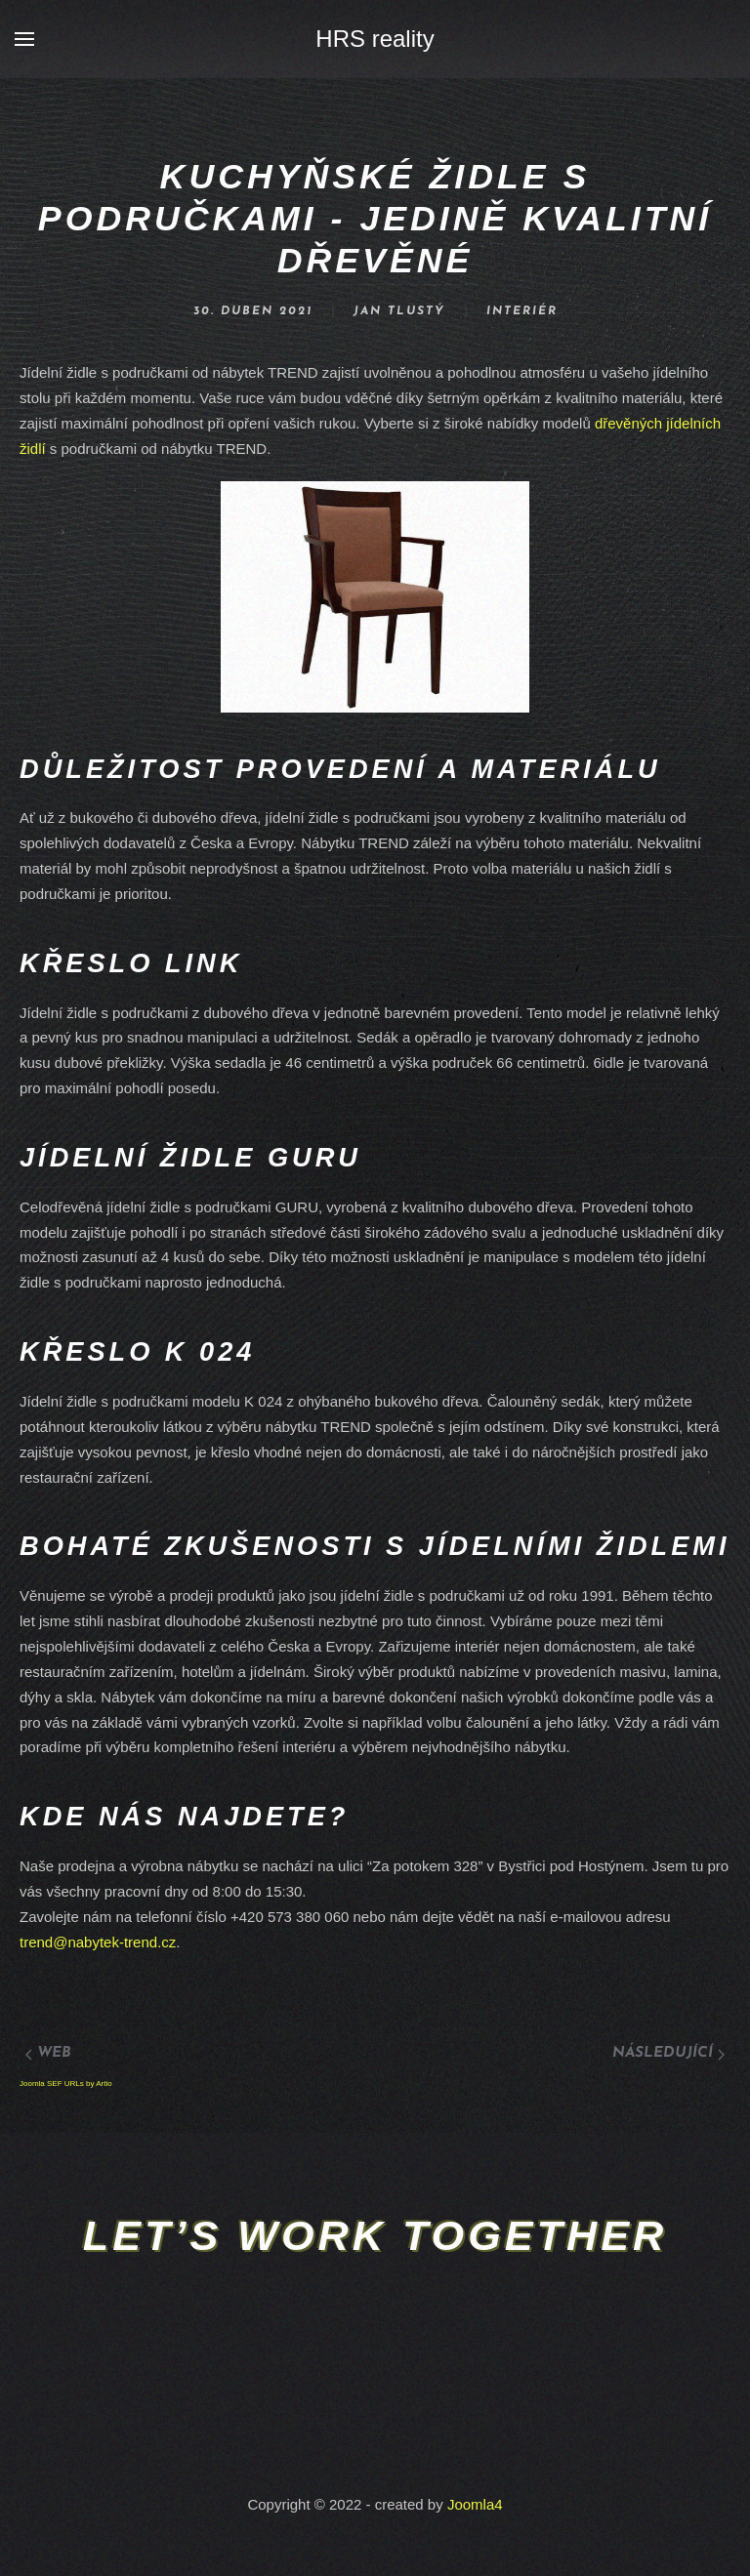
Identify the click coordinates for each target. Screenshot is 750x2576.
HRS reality (374, 38)
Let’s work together (375, 2235)
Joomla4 (475, 2504)
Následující (668, 2053)
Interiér (522, 311)
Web (48, 2053)
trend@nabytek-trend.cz (98, 1942)
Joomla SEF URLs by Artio (66, 2083)
